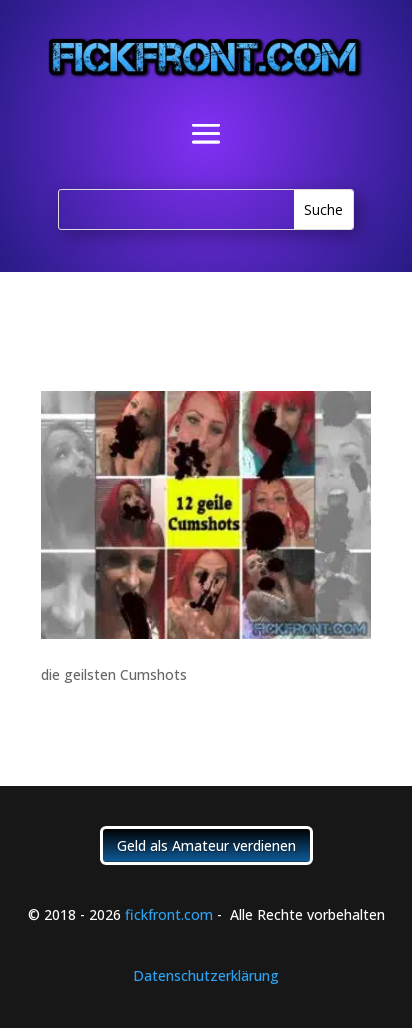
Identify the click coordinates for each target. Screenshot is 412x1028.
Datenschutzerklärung (206, 975)
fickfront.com (169, 914)
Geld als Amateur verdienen (206, 845)
